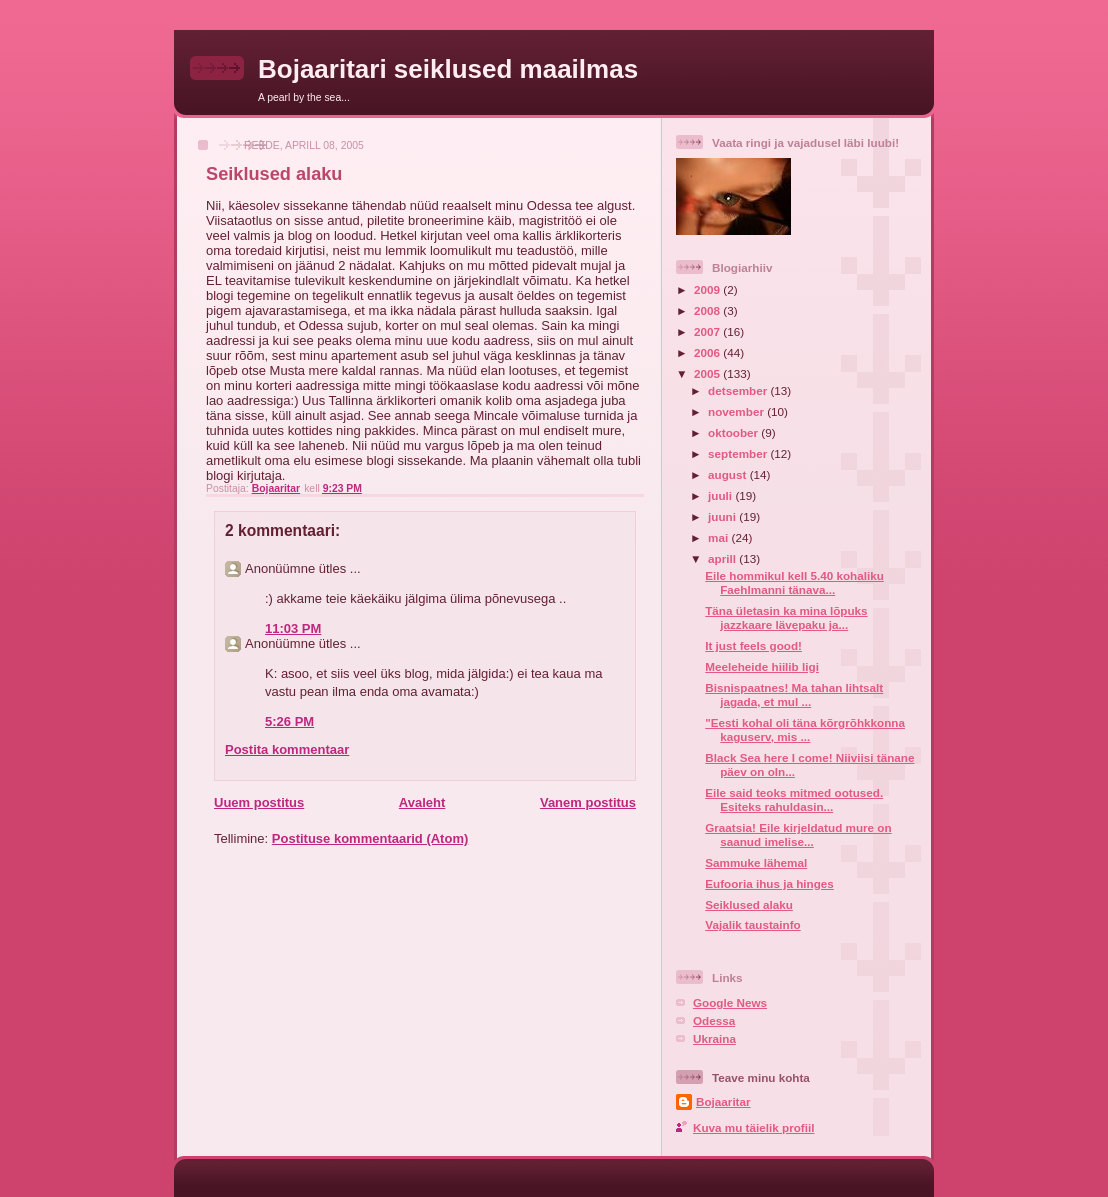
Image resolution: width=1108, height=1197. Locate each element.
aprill (723, 558)
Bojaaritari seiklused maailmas (448, 69)
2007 (708, 331)
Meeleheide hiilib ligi (762, 666)
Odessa (714, 1020)
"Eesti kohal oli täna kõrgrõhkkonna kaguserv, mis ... (805, 729)
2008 (708, 310)
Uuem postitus (259, 802)
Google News (730, 1002)
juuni (723, 516)
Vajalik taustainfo (752, 924)
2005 (708, 373)
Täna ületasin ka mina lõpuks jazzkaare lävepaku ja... (786, 617)
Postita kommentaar (287, 749)
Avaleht (422, 802)
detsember (739, 390)
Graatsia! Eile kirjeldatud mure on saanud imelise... (798, 834)
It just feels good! (753, 645)
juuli (721, 495)
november (737, 411)
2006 (708, 352)
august (729, 474)
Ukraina (714, 1038)
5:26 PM (289, 721)
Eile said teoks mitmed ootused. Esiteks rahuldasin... (794, 799)
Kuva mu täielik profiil (753, 1127)
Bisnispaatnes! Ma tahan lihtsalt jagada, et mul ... (794, 694)
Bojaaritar (723, 1101)
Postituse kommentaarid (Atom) (370, 838)
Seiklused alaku (749, 904)
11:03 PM (293, 628)
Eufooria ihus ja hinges (769, 883)
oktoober (734, 432)
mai (719, 537)
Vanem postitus (588, 802)
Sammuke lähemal (756, 862)
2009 (708, 289)
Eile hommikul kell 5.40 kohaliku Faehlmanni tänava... (794, 582)
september (739, 453)
